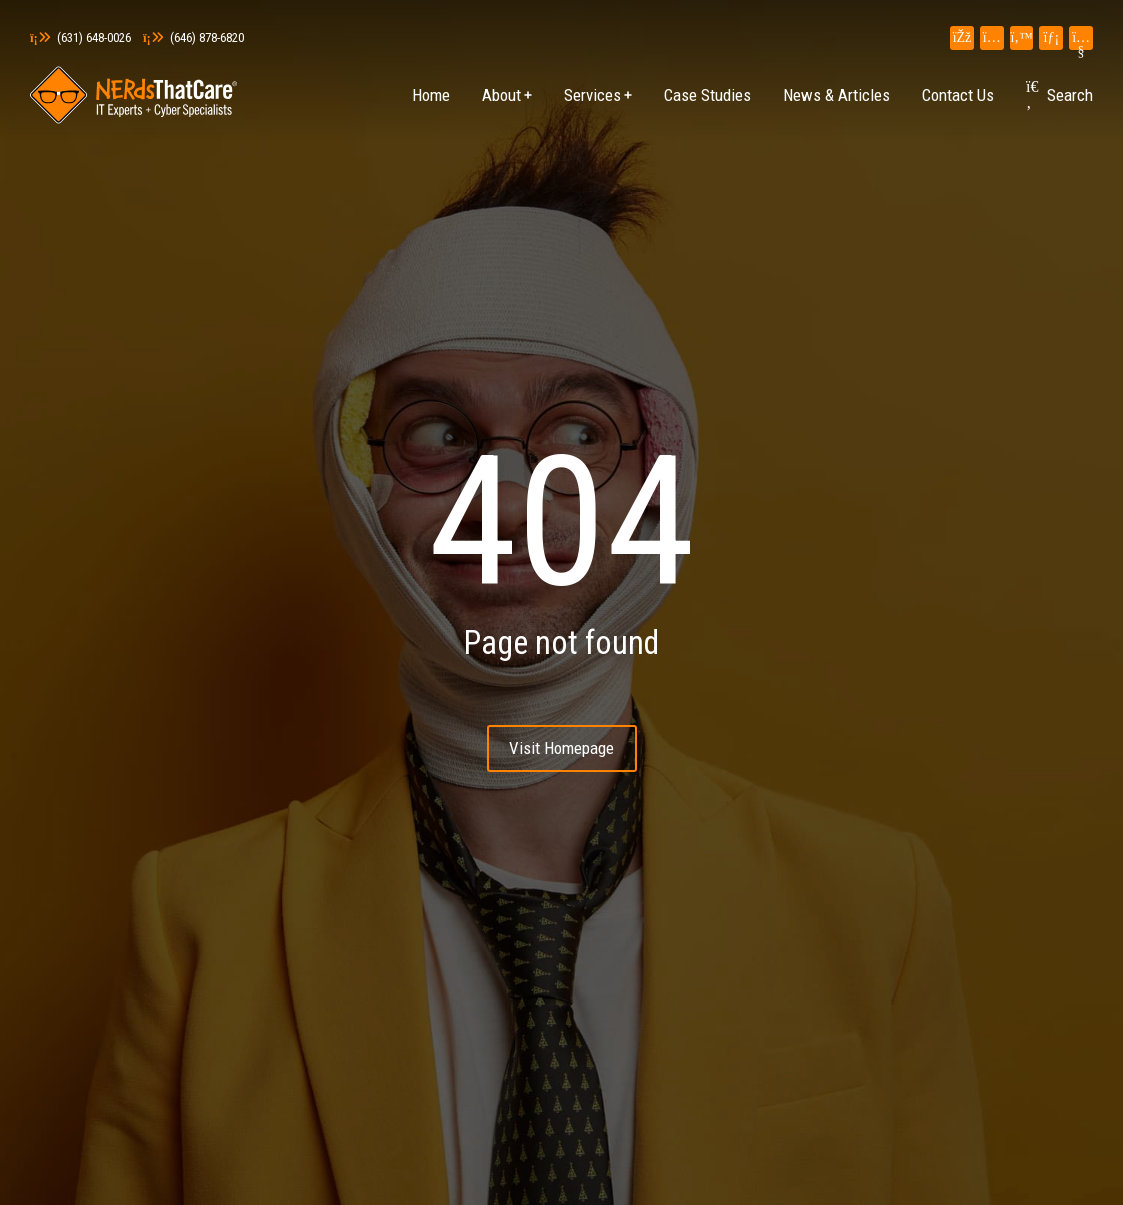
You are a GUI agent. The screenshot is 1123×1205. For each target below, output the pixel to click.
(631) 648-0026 (80, 37)
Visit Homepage (561, 748)
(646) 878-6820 (193, 37)
